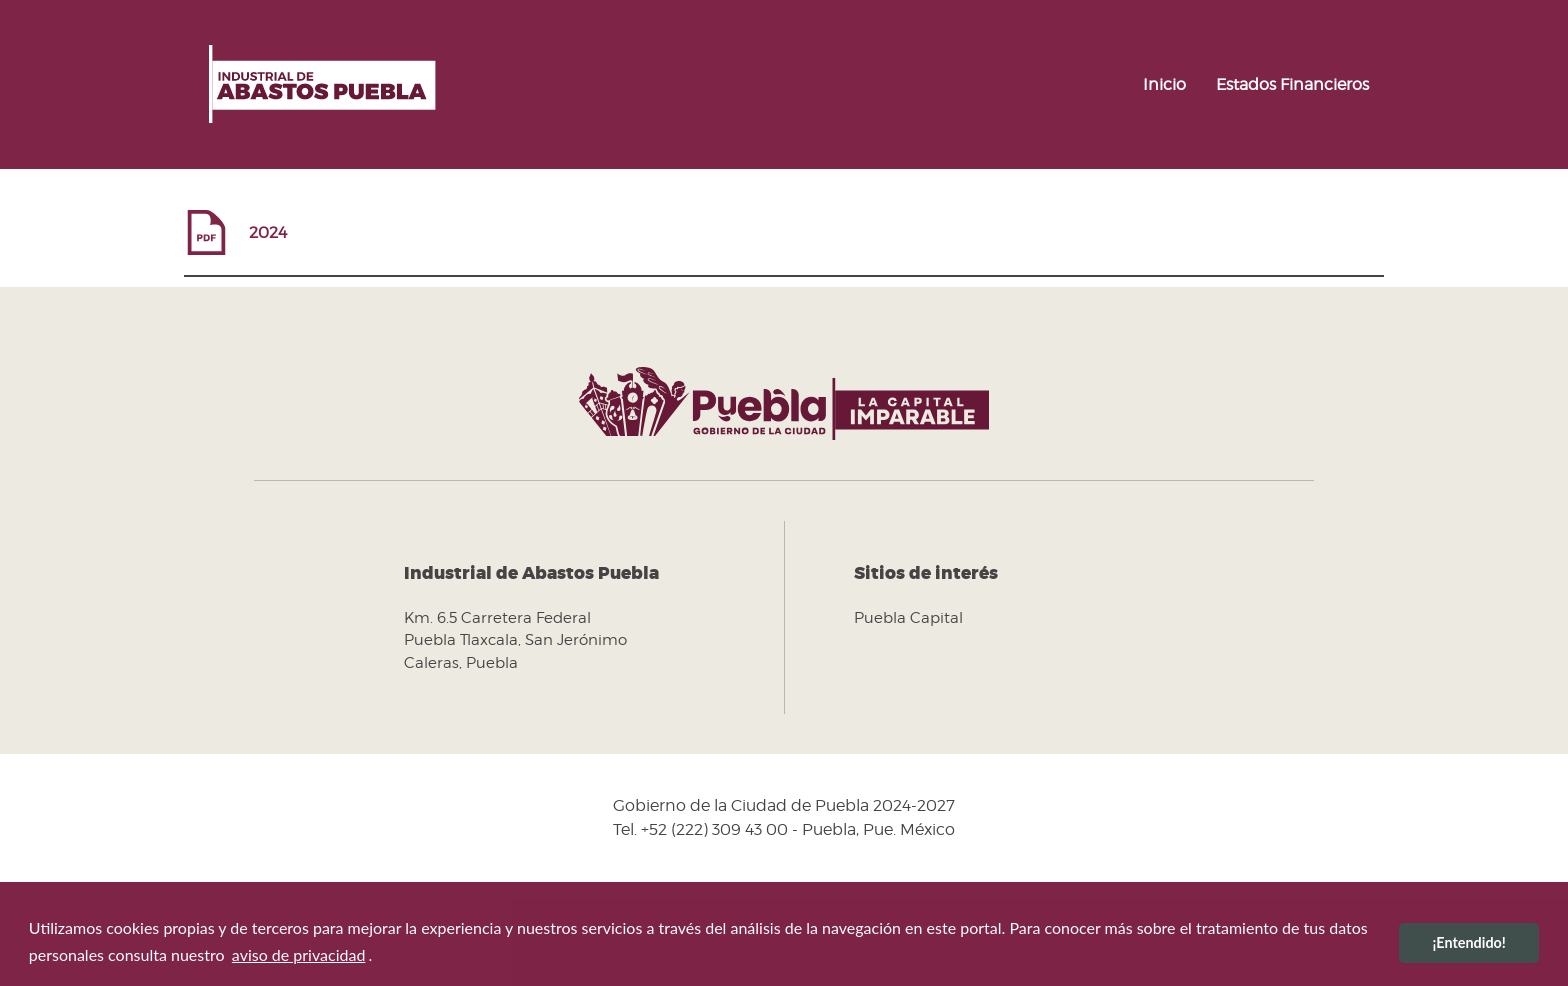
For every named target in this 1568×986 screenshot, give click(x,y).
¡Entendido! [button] (1468, 942)
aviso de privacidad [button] (299, 954)
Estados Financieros (1292, 84)
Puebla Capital (908, 618)
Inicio (1164, 84)
